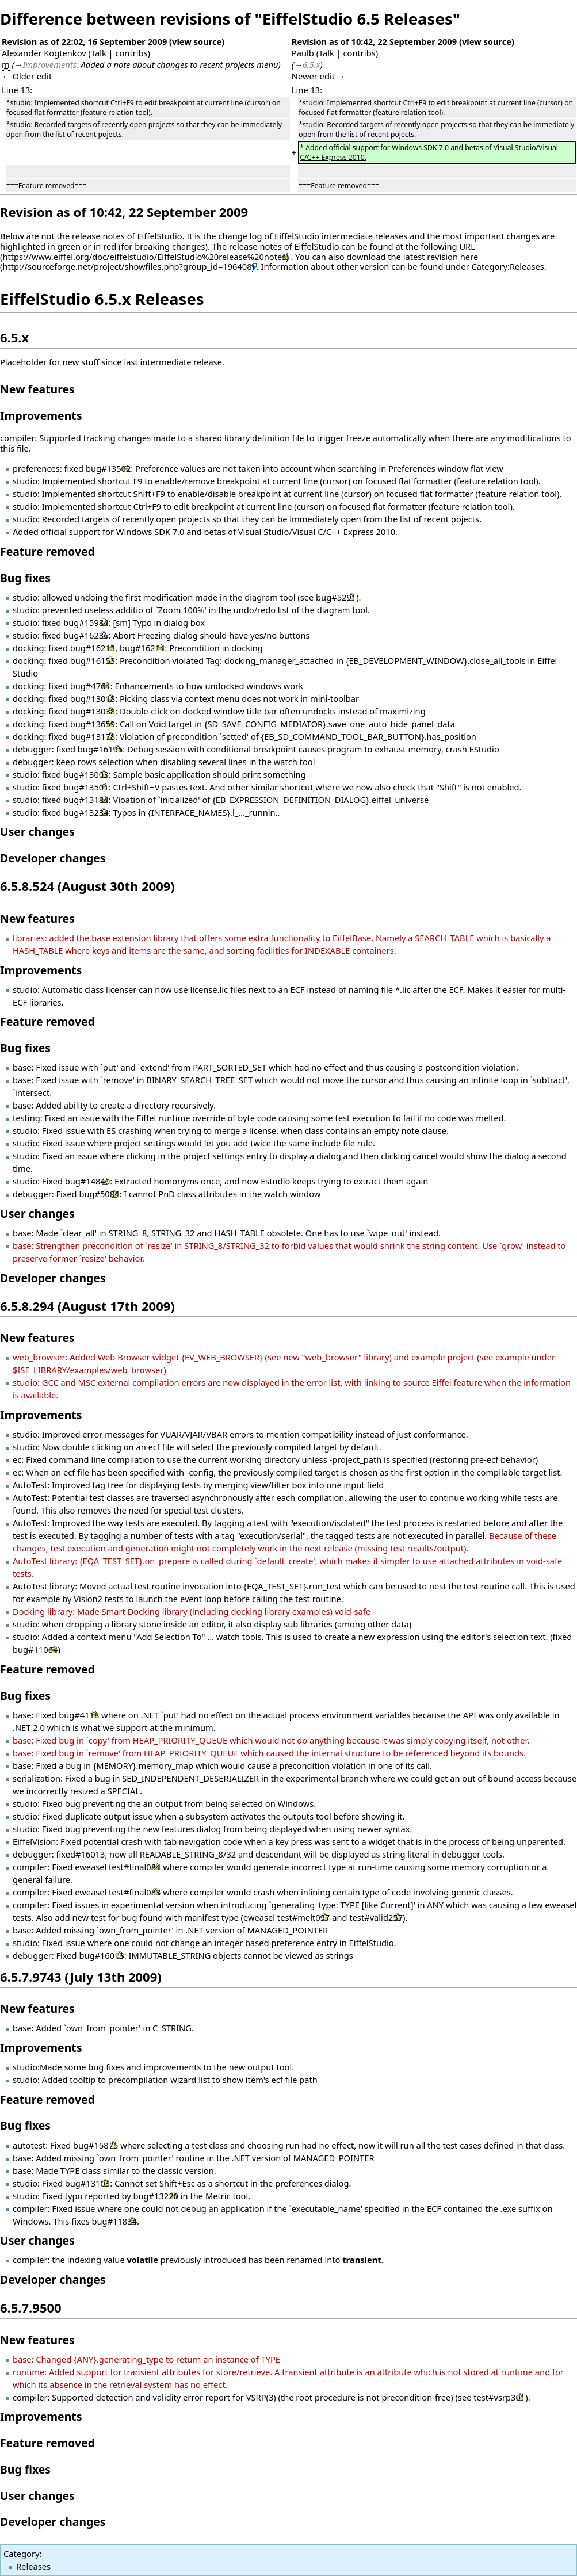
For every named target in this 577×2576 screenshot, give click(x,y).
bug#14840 (87, 1181)
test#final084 (135, 1866)
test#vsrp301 (499, 2397)
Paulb (303, 53)
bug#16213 (92, 647)
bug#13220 (155, 2196)
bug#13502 (108, 468)
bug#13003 (85, 774)
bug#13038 (92, 711)
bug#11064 (35, 1649)
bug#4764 (90, 685)
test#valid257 (376, 1917)
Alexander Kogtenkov (44, 53)
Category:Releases (508, 266)
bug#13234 (85, 812)
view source (196, 41)
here (469, 256)
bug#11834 (114, 2221)
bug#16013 (101, 1955)
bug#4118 (79, 1715)
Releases (33, 2566)
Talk (98, 53)
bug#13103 (87, 2183)
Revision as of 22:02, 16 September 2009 (84, 41)
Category (21, 2553)
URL (467, 246)
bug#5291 (336, 597)
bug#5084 (99, 1193)
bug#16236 (85, 635)
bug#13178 (92, 736)
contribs (131, 53)
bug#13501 (85, 787)
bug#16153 (92, 660)
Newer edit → (319, 76)
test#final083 (135, 1892)
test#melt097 (303, 1917)
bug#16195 (100, 749)
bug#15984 (85, 622)
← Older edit (27, 76)
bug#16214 (142, 647)
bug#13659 (92, 723)
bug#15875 (95, 2145)
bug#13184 (85, 799)
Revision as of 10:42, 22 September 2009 (374, 41)
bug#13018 (92, 698)
